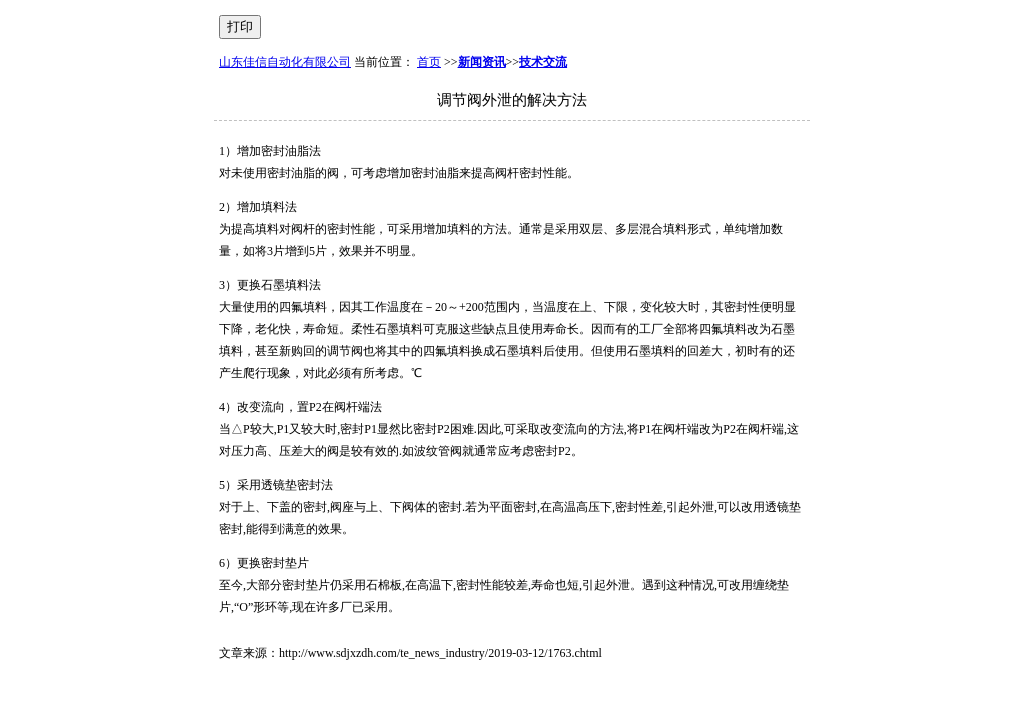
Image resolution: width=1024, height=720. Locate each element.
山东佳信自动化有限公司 (285, 62)
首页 (429, 62)
